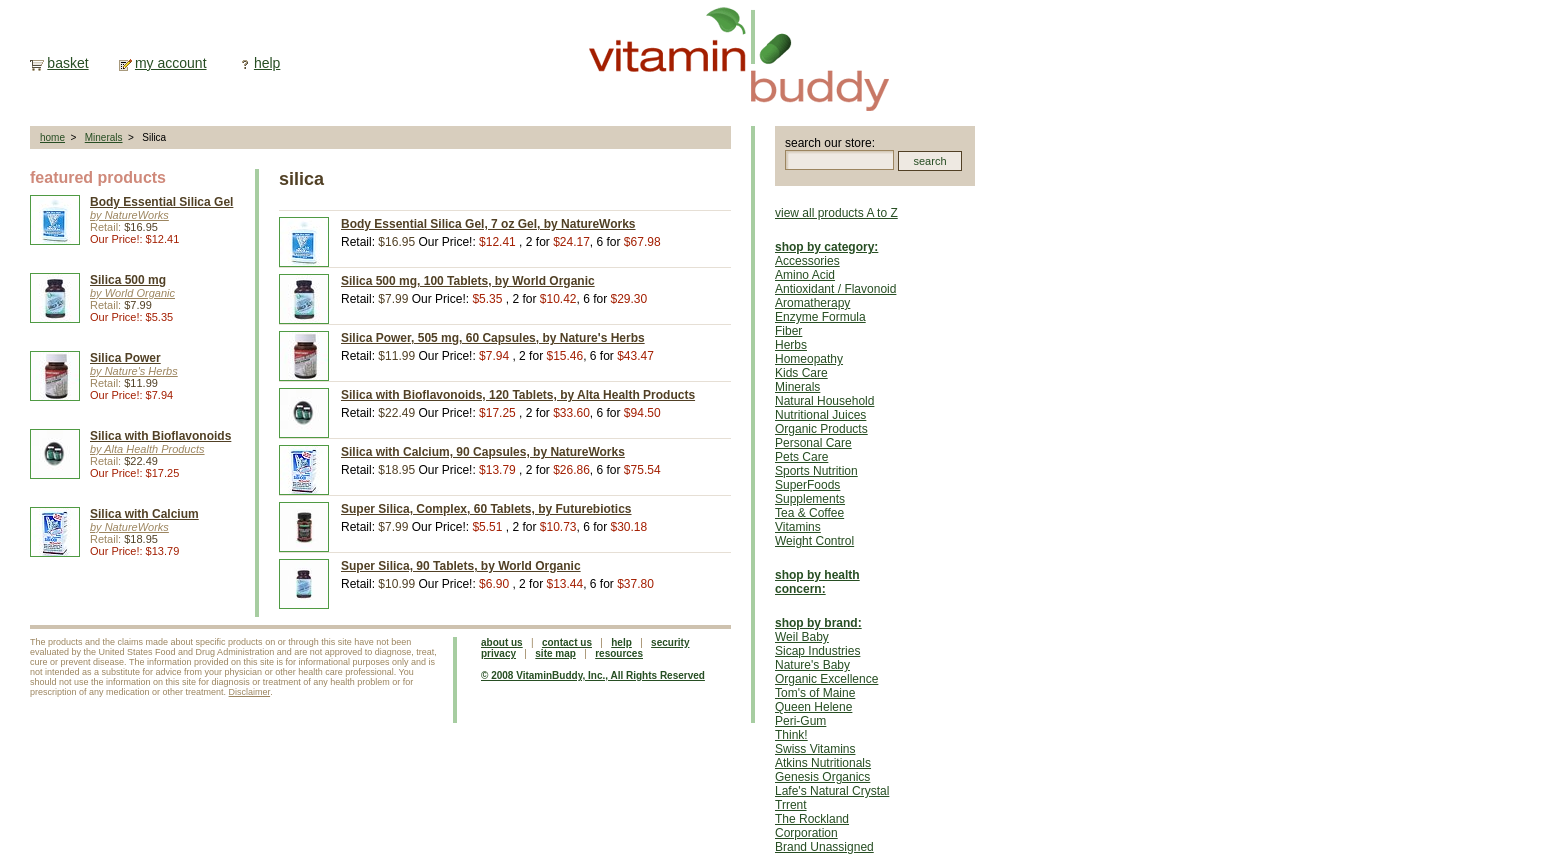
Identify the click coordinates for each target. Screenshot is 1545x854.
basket (67, 63)
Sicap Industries (817, 651)
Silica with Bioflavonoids (160, 436)
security (670, 642)
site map (555, 653)
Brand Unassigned (824, 847)
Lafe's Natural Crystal (832, 791)
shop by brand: (818, 623)
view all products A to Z (836, 213)
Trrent (791, 805)
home (52, 137)
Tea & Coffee (809, 513)
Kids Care (801, 373)
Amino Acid (805, 275)
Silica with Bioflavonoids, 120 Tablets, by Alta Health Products (518, 395)
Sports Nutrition (816, 471)
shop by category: (826, 247)
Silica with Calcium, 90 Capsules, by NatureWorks (483, 452)
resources (619, 653)
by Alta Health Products (147, 449)
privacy (498, 653)
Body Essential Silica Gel (161, 202)
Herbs (791, 345)
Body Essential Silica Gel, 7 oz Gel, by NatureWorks (488, 224)
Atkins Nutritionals (823, 763)
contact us (567, 642)
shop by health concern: (817, 582)
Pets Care (801, 457)
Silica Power (125, 358)
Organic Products (821, 429)
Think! (791, 735)
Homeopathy (809, 359)
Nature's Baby (812, 665)
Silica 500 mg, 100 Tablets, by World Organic (468, 281)
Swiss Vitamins (815, 749)
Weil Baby (802, 637)
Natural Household (824, 401)
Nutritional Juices (820, 415)
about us (502, 642)
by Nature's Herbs (134, 371)
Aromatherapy (812, 303)
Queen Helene (813, 707)
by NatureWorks (129, 215)
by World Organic (132, 293)
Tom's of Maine (815, 693)
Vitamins (798, 527)
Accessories (807, 261)
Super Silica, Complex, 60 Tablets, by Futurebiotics (486, 509)
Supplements (810, 499)
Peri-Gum (800, 721)
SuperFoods (807, 485)
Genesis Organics (822, 777)
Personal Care (813, 443)
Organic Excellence (826, 679)
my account (171, 63)
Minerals (104, 137)
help (267, 63)
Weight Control (814, 541)
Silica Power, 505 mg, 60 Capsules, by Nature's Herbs (493, 338)
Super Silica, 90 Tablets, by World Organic (461, 566)
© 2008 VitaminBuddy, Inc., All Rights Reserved (593, 675)
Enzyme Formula (820, 317)
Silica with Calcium (144, 514)
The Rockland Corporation (812, 826)
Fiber (788, 331)
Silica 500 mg (128, 280)
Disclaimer (250, 692)
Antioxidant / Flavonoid (835, 289)
